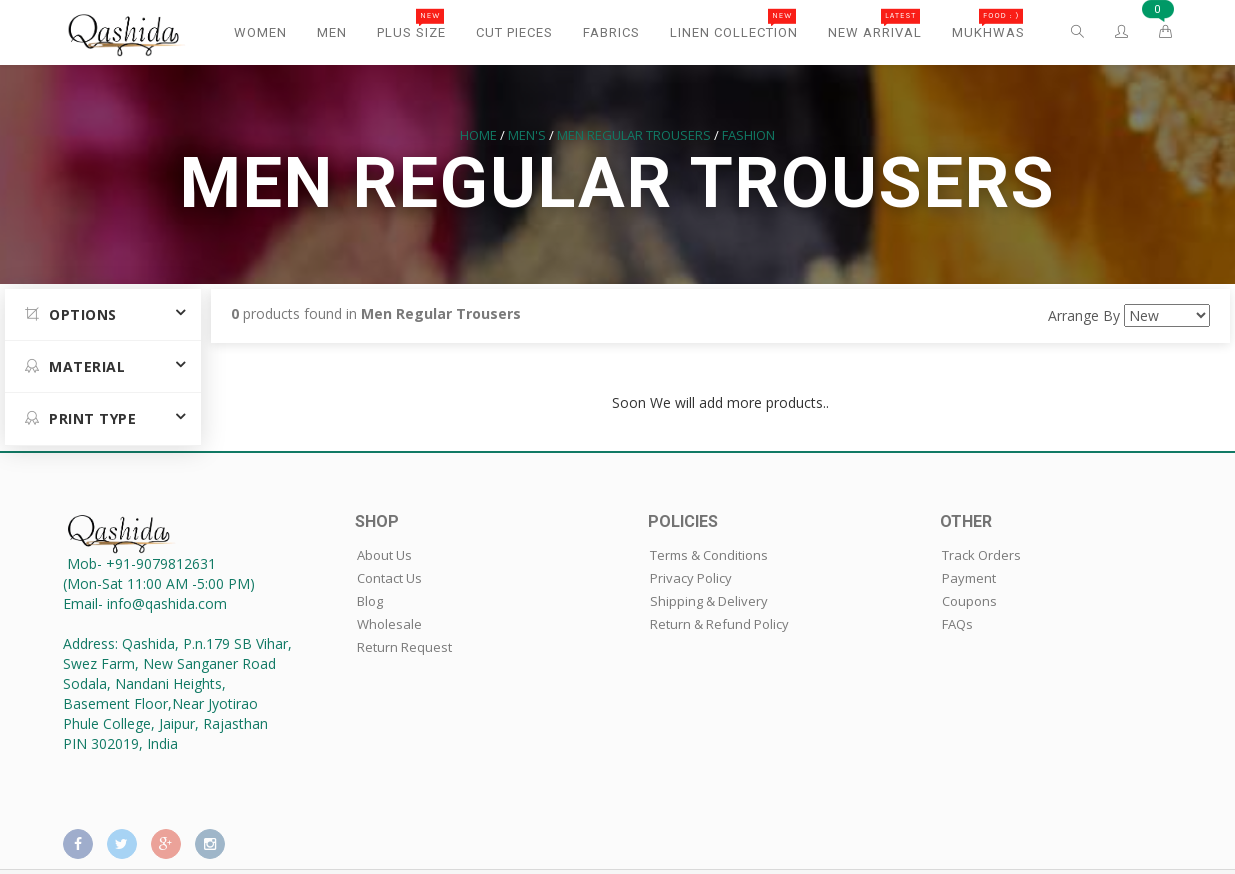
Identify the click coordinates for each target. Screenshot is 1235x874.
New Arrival (875, 24)
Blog (370, 601)
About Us (384, 555)
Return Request (404, 647)
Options (71, 314)
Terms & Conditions (709, 555)
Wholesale (389, 624)
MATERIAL (75, 366)
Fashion (748, 135)
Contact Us (389, 578)
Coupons (969, 601)
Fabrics (611, 32)
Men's (527, 135)
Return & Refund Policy (719, 624)
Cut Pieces (514, 32)
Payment (969, 578)
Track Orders (981, 555)
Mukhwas (988, 24)
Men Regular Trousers (634, 135)
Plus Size (411, 24)
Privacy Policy (691, 578)
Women (260, 32)
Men (332, 32)
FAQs (957, 624)
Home (478, 135)
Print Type (80, 418)
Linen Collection (734, 24)
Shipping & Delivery (709, 601)
